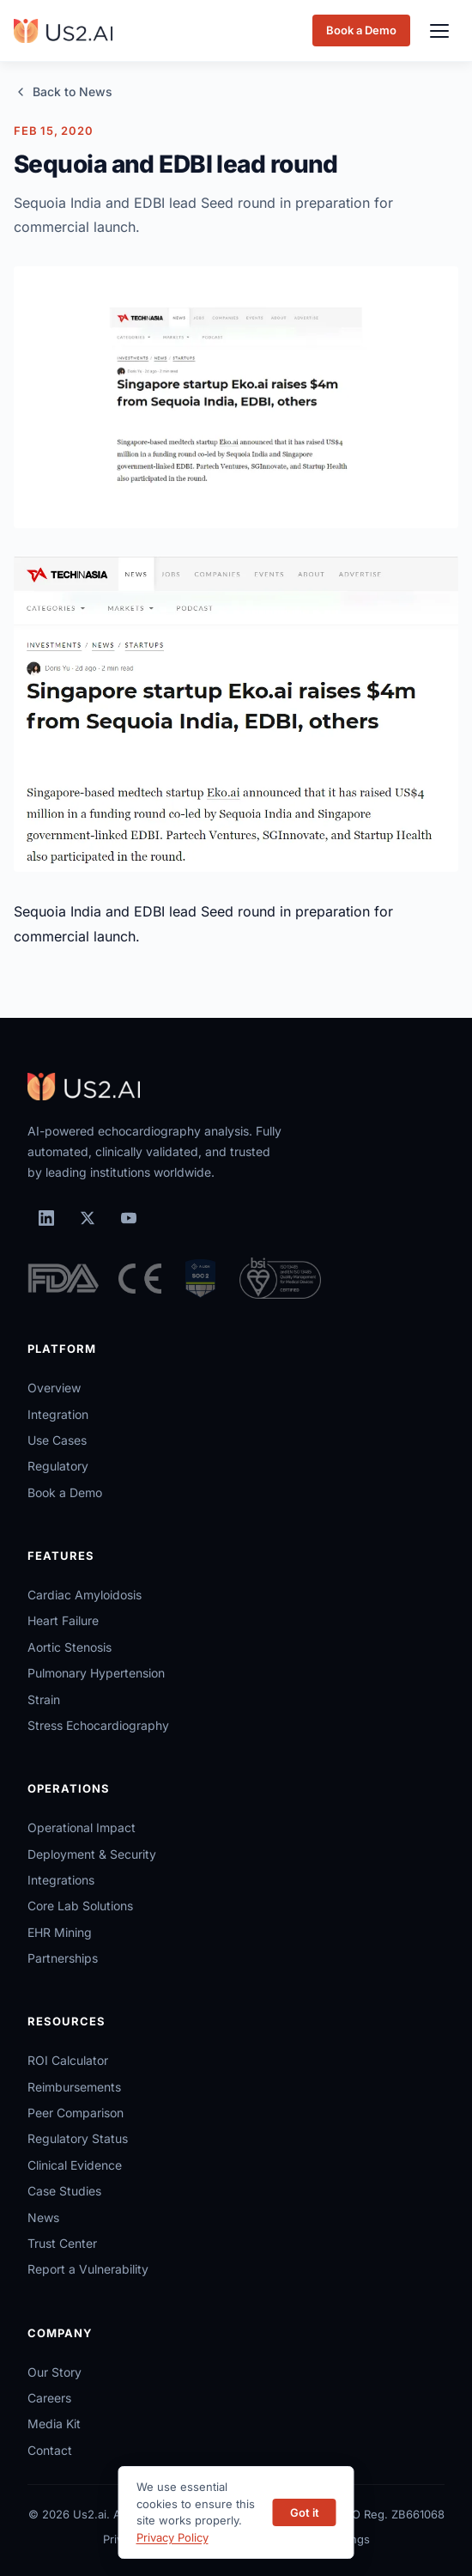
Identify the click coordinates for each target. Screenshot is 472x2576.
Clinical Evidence (74, 2165)
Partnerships (62, 1958)
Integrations (60, 1880)
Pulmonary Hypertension (96, 1673)
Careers (49, 2397)
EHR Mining (59, 1932)
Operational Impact (81, 1827)
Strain (43, 1699)
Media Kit (54, 2423)
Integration (57, 1414)
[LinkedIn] (46, 1218)
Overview (54, 1387)
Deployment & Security (91, 1854)
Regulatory (57, 1466)
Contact (49, 2450)
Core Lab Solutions (80, 1905)
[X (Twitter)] (87, 1218)
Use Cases (57, 1440)
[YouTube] (129, 1218)
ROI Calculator (67, 2060)
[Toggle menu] (439, 31)
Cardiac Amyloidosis (84, 1594)
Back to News (63, 91)
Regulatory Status (77, 2138)
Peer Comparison (75, 2112)
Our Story (54, 2372)
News (43, 2217)
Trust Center (62, 2243)
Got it (304, 2512)
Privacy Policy (172, 2537)
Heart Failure (63, 1620)
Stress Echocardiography (98, 1725)
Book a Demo (361, 30)
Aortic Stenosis (69, 1647)
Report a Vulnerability (87, 2269)
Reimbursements (74, 2087)
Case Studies (64, 2190)
